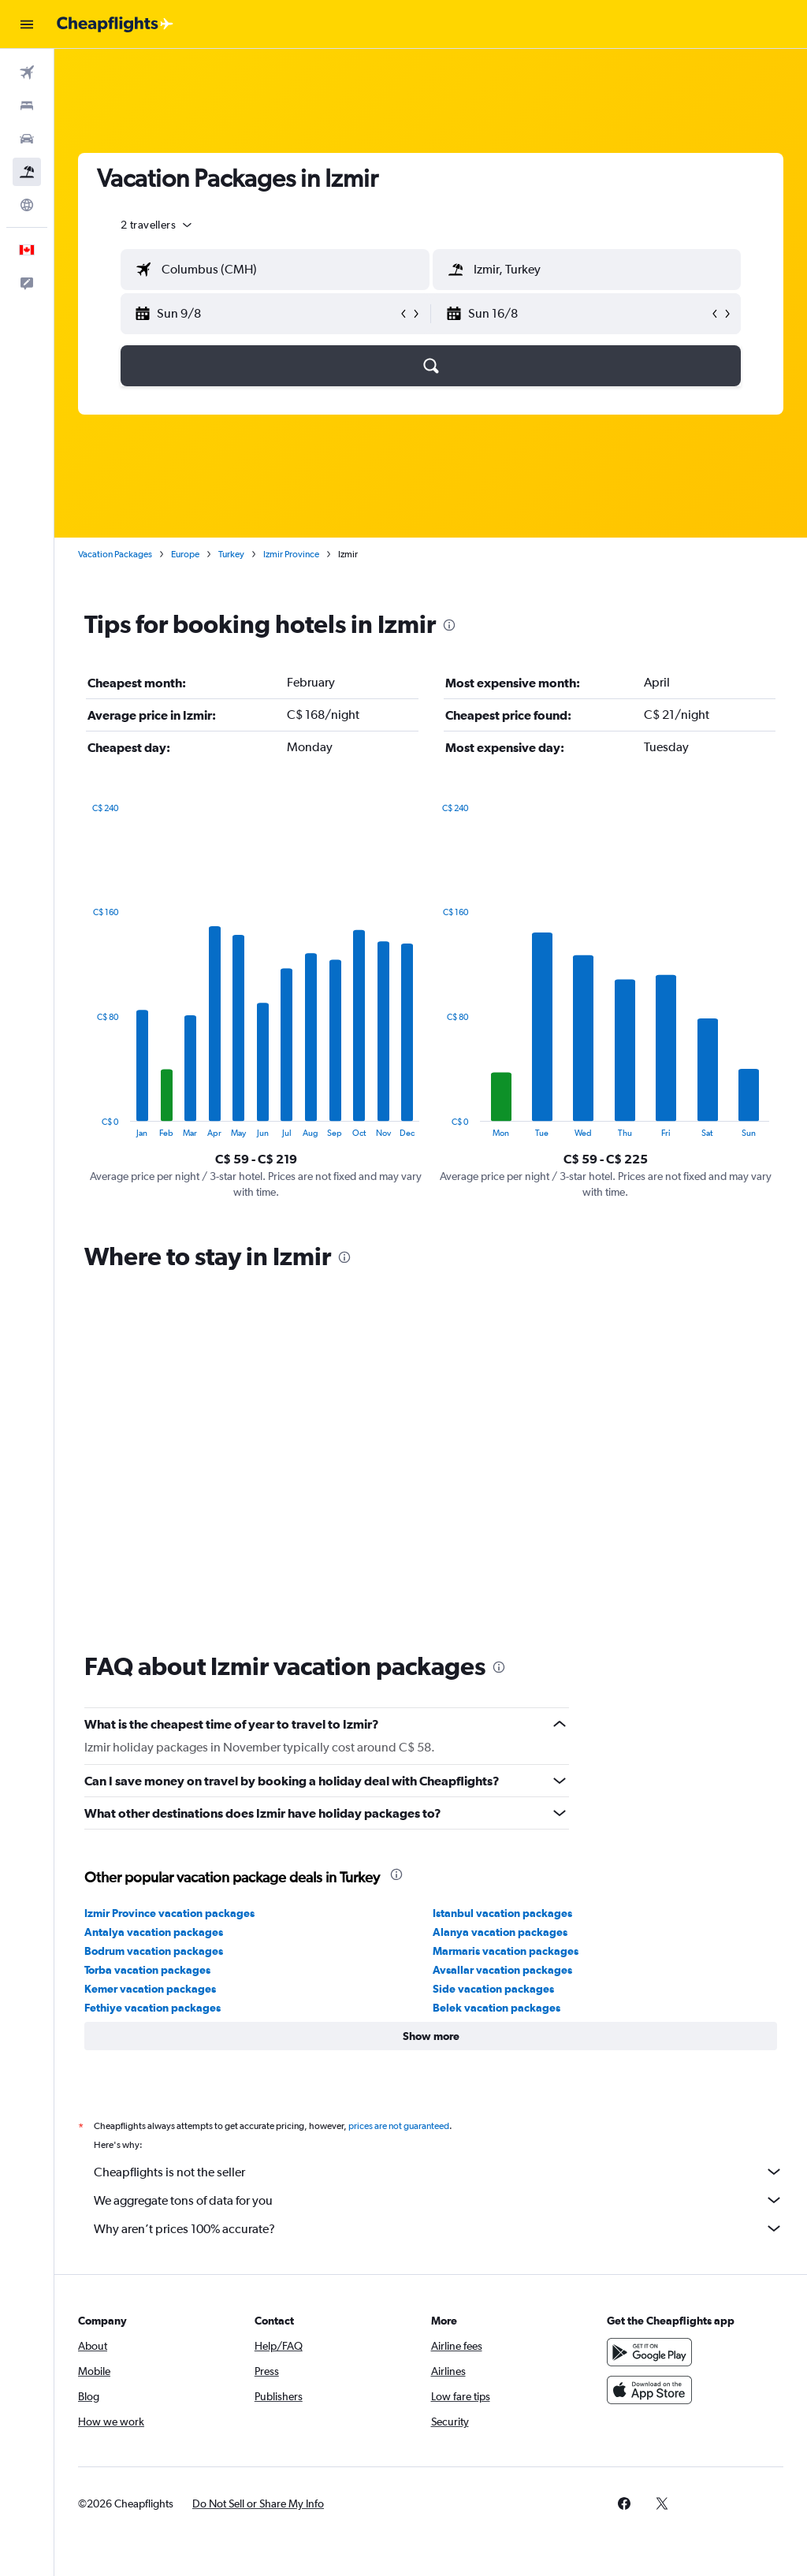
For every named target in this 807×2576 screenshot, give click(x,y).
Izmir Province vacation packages (169, 1913)
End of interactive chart (84, 1125)
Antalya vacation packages (153, 1932)
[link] (624, 2503)
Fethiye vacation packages (152, 2007)
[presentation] (449, 625)
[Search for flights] (26, 72)
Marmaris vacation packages (505, 1951)
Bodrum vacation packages (153, 1951)
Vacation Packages (115, 554)
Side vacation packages (493, 1988)
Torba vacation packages (147, 1970)
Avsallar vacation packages (502, 1970)
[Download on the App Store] (649, 2390)
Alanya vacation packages (500, 1932)
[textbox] (275, 269)
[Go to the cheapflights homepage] (115, 24)
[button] (26, 24)
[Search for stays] (26, 105)
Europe (185, 554)
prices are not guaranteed (398, 2125)
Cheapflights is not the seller (438, 2171)
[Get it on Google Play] (649, 2352)
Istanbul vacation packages (502, 1913)
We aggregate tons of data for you (438, 2200)
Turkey (231, 554)
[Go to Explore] (26, 205)
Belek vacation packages (496, 2007)
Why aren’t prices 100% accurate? (438, 2228)
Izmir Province (291, 554)
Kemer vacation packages (150, 1988)
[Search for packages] (26, 172)
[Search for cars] (26, 138)
